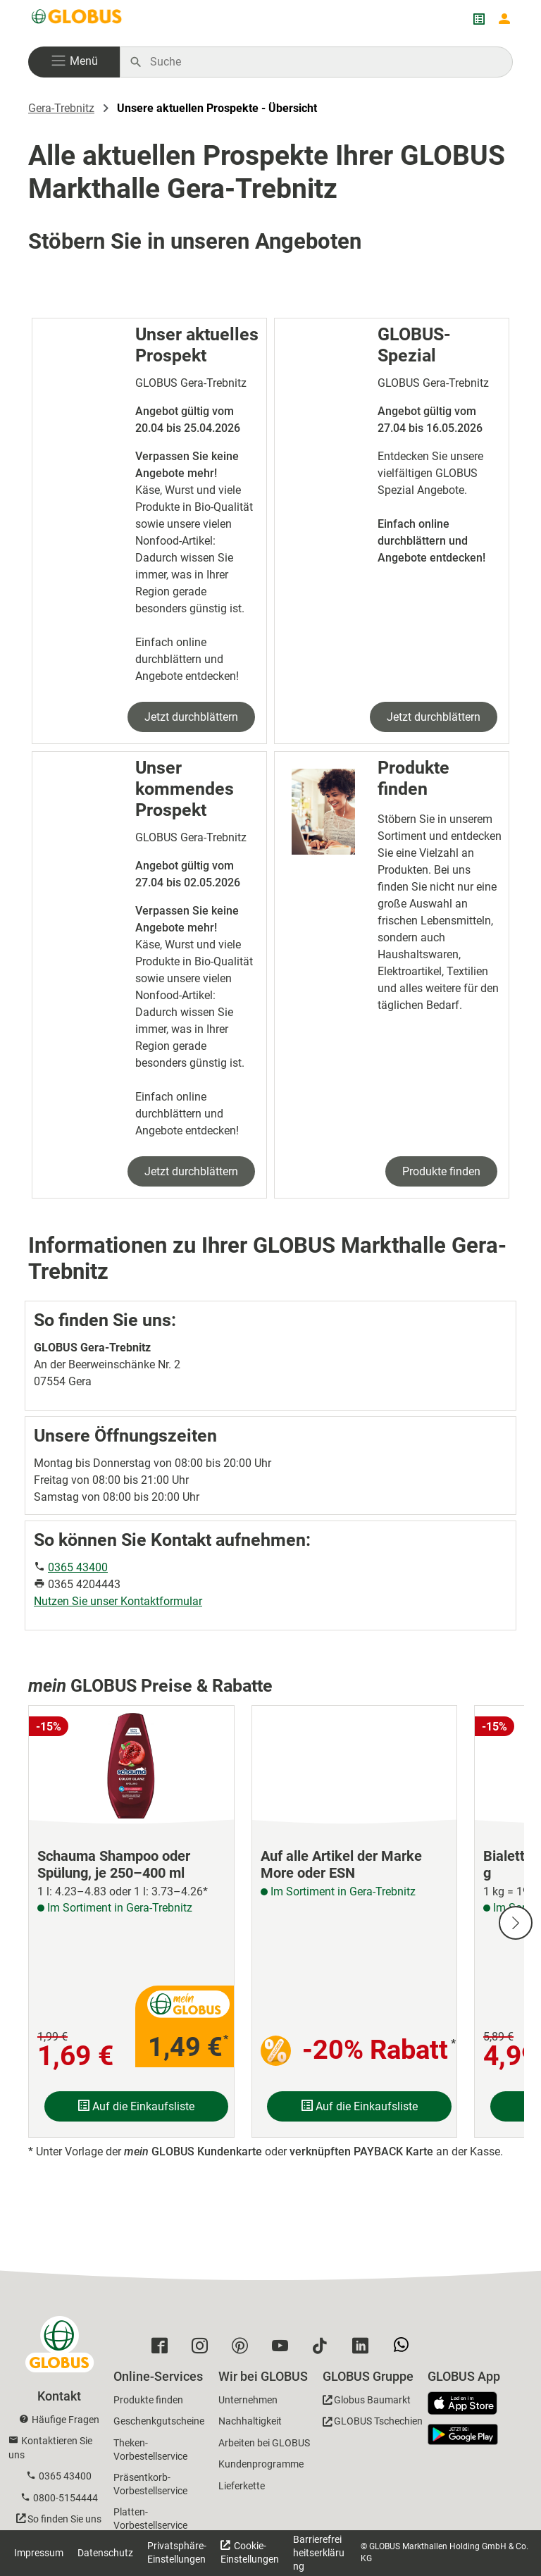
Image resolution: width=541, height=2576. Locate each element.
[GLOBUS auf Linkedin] (363, 2349)
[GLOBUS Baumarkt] (367, 2402)
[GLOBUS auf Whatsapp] (404, 2349)
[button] (74, 62)
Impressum (38, 2552)
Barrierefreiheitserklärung (318, 2553)
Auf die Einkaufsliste (136, 2106)
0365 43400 (78, 1567)
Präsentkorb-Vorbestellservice (150, 2484)
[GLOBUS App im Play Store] (463, 2434)
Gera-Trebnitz (61, 108)
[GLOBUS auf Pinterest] (243, 2349)
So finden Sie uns (64, 2519)
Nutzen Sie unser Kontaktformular (118, 1601)
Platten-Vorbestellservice (150, 2518)
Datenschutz (105, 2552)
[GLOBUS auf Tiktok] (323, 2349)
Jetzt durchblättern (191, 717)
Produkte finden (441, 1171)
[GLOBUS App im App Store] (468, 2404)
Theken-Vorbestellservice (150, 2449)
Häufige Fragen (65, 2419)
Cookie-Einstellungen (249, 2552)
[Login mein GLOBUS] (504, 19)
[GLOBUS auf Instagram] (203, 2349)
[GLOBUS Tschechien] (373, 2423)
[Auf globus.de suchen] (324, 62)
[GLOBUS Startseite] (77, 19)
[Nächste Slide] (516, 1923)
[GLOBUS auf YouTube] (283, 2349)
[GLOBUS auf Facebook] (163, 2349)
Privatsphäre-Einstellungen (176, 2552)
